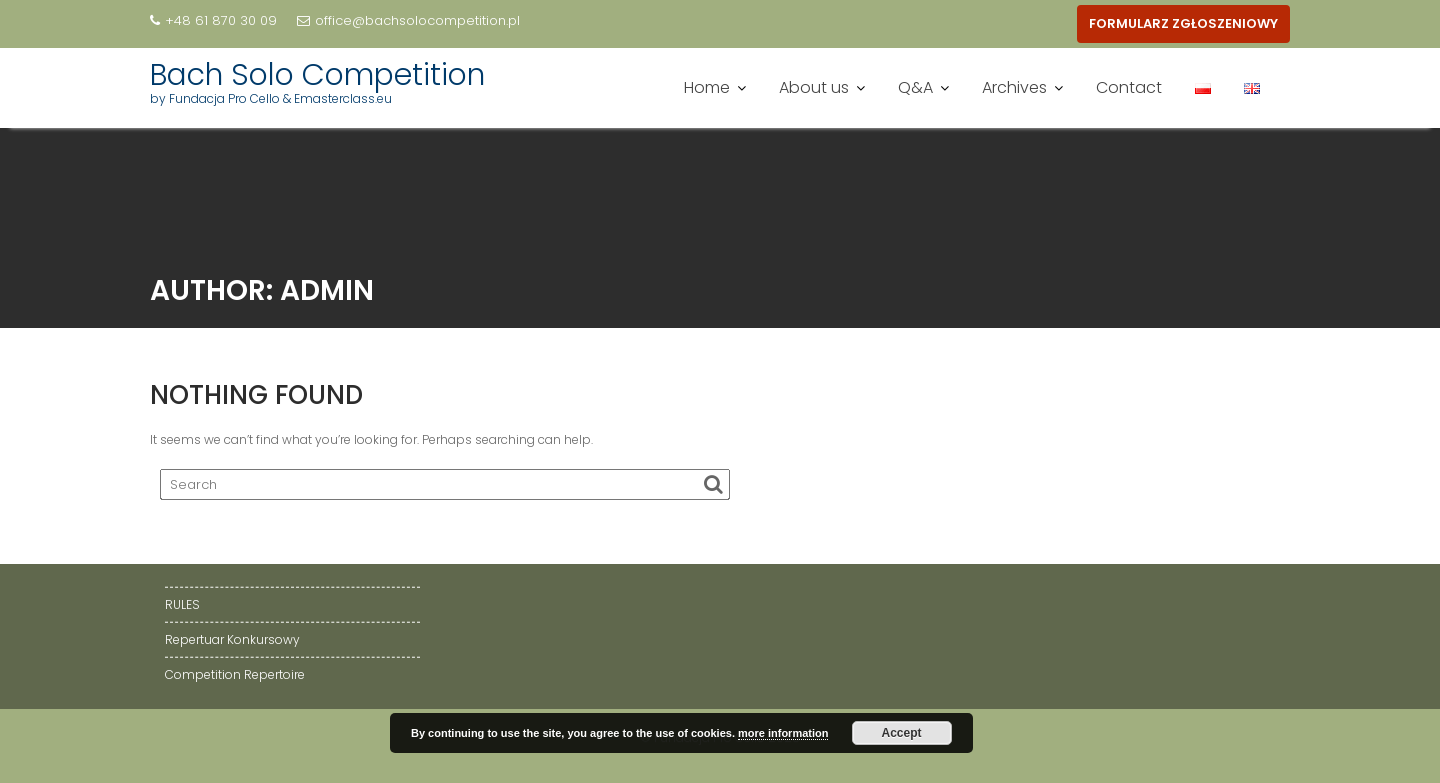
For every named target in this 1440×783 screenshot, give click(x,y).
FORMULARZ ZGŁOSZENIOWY (1183, 23)
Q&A (915, 87)
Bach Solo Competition (317, 75)
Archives (1014, 87)
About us (814, 87)
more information (783, 733)
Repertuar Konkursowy (232, 639)
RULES (182, 604)
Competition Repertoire (235, 674)
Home (707, 87)
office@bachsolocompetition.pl (408, 20)
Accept (902, 733)
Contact (1129, 87)
